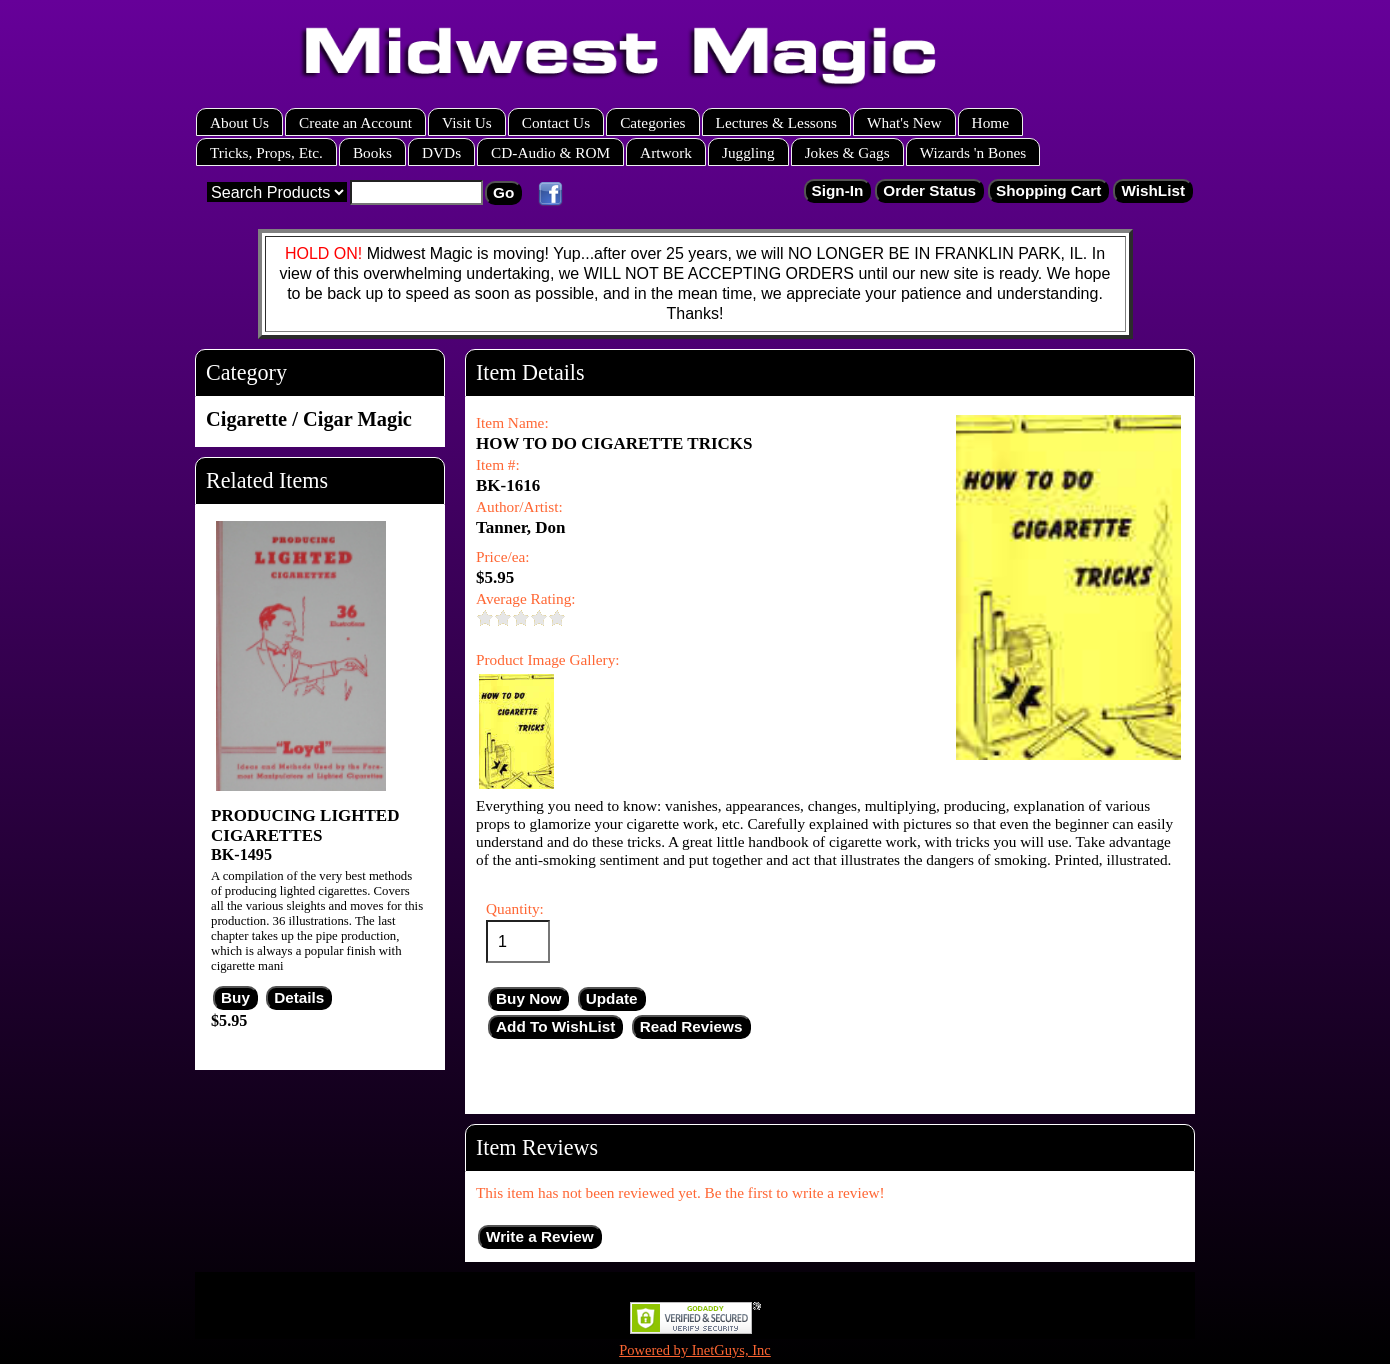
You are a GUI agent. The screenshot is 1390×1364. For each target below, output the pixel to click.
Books (372, 152)
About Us (239, 122)
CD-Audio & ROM (550, 152)
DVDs (441, 152)
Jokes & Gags (847, 152)
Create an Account (355, 122)
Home (990, 122)
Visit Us (467, 122)
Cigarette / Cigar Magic (309, 419)
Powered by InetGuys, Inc (695, 1350)
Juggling (748, 152)
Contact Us (556, 122)
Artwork (666, 152)
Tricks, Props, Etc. (266, 152)
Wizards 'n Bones (973, 152)
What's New (904, 122)
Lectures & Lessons (777, 122)
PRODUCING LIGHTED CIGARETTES (305, 825)
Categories (652, 122)
